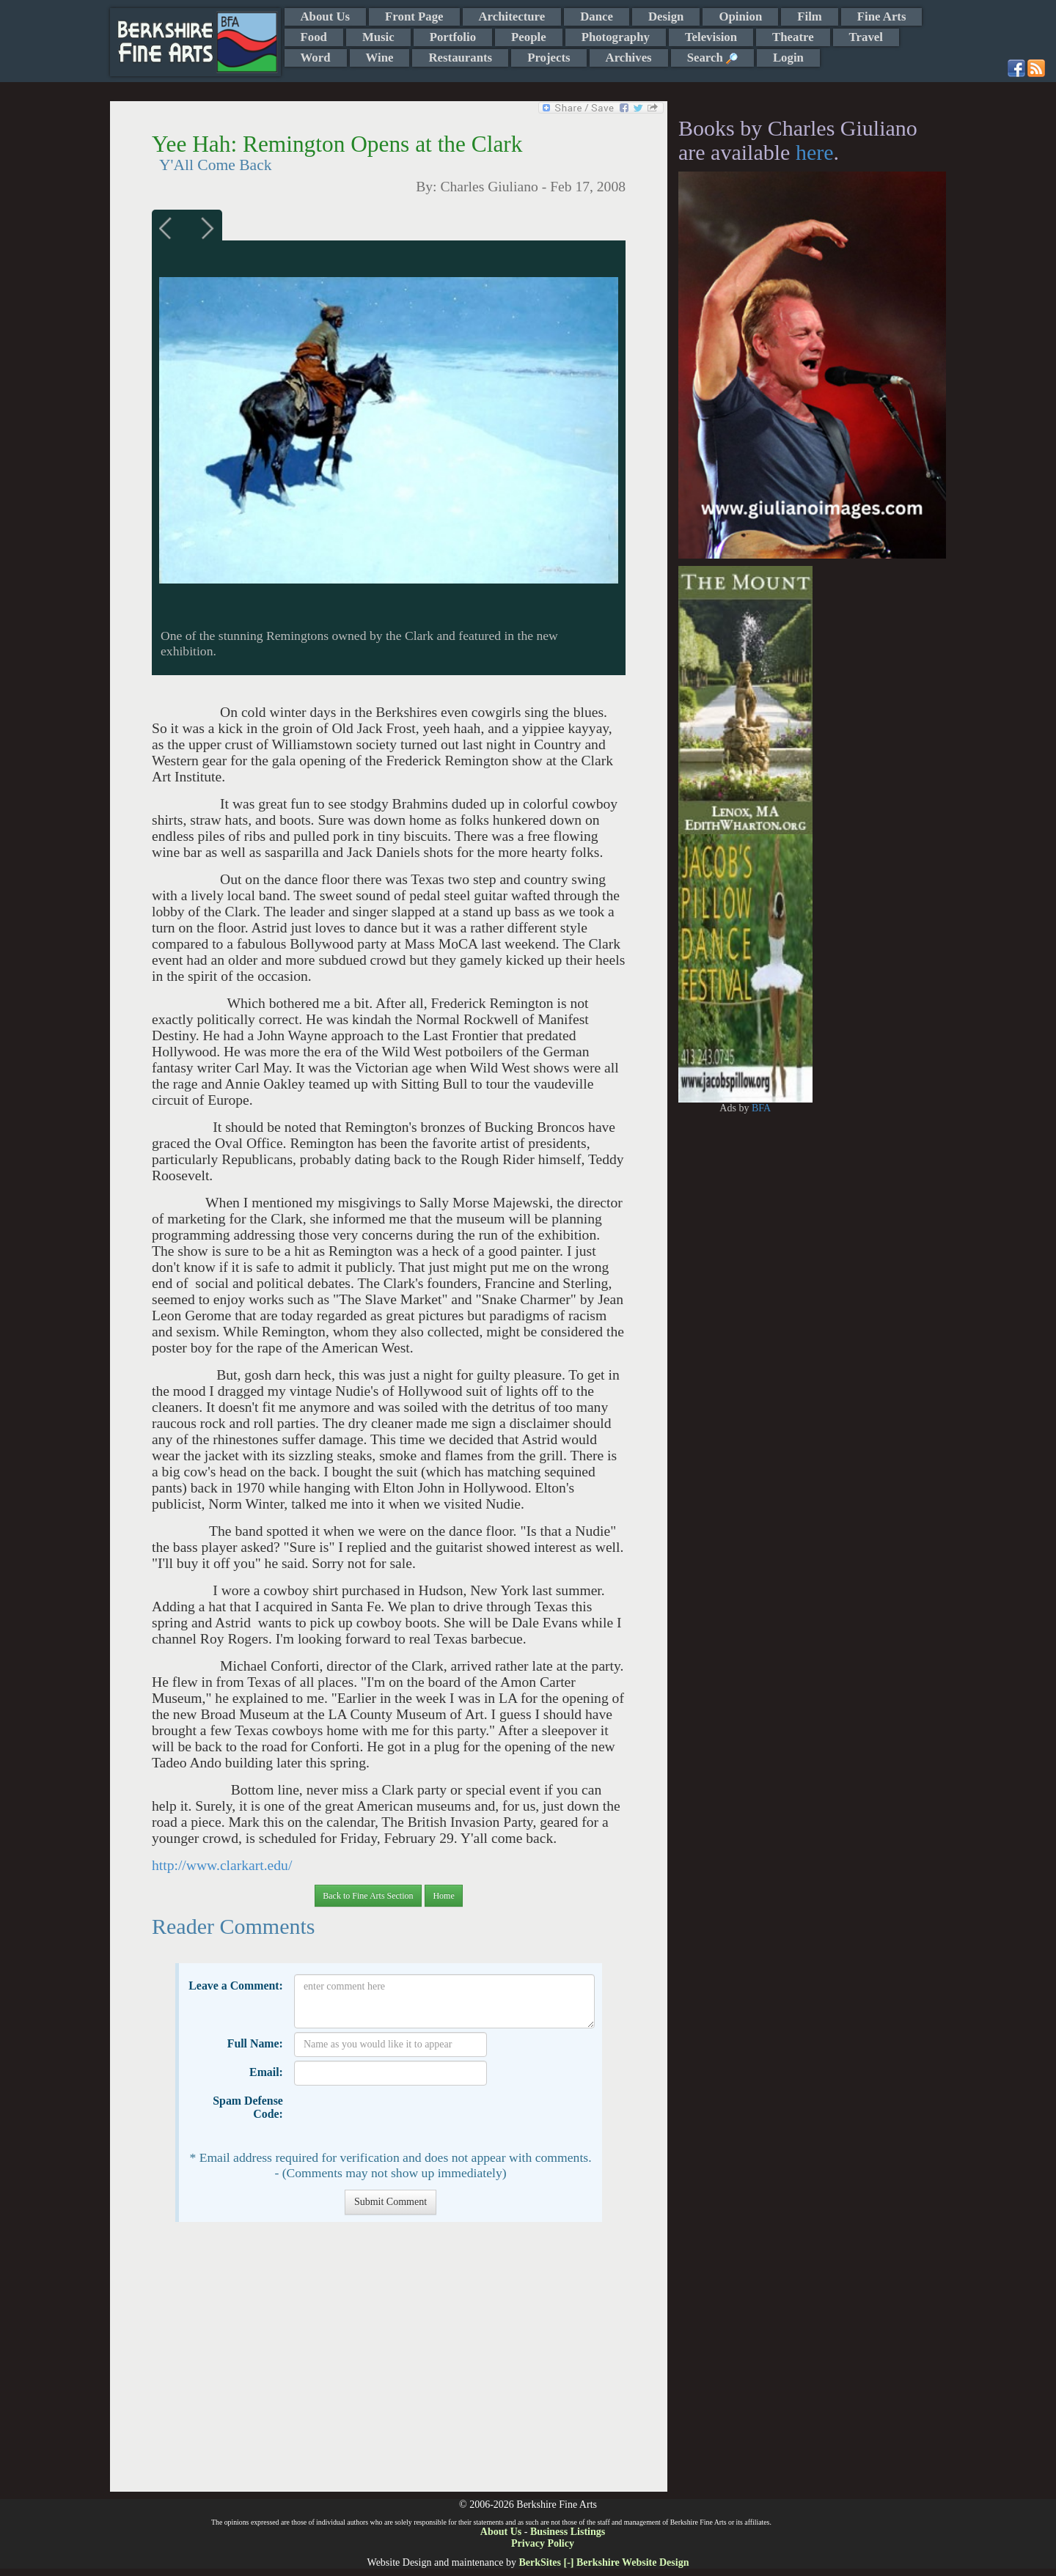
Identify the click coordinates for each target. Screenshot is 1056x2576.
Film (809, 16)
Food (314, 37)
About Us (326, 16)
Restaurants (460, 58)
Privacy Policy (542, 2543)
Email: (266, 2072)
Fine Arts (881, 16)
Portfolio (453, 37)
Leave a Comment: (235, 1985)
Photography (616, 37)
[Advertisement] (388, 2364)
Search (712, 58)
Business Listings (567, 2531)
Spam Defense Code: (248, 2107)
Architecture (512, 16)
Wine (380, 58)
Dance (596, 16)
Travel (866, 37)
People (528, 37)
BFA (761, 1108)
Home (443, 1896)
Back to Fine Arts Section (368, 1896)
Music (378, 37)
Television (711, 37)
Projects (548, 58)
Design (665, 16)
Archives (629, 58)
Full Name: (255, 2043)
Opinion (740, 16)
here (815, 152)
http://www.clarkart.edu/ (222, 1865)
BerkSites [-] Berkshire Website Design (603, 2562)
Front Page (414, 16)
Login (788, 58)
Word (316, 58)
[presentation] (405, 2117)
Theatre (793, 37)
